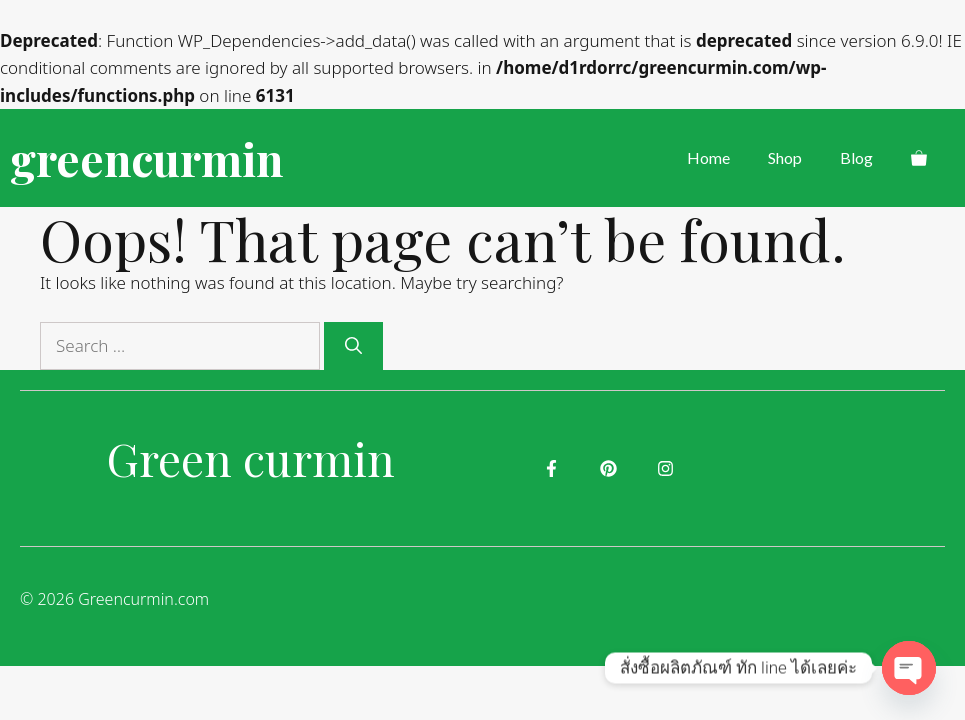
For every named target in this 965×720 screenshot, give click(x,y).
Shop (785, 157)
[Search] (353, 346)
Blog (856, 157)
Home (708, 157)
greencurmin (146, 158)
